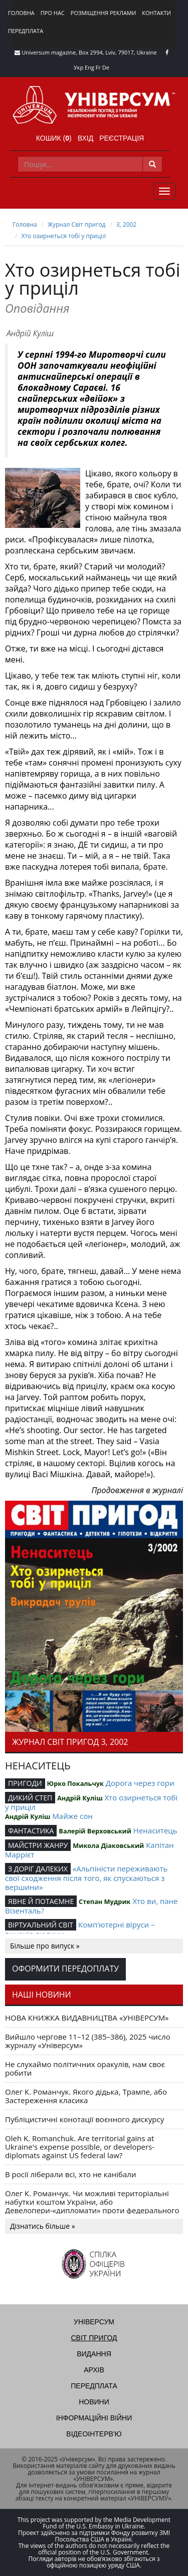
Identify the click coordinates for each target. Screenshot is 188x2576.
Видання (94, 2354)
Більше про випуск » (45, 1946)
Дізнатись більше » (42, 2226)
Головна (21, 13)
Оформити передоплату (65, 1968)
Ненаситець (155, 1830)
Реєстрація (121, 138)
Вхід (85, 138)
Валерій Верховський (95, 1830)
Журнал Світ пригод (77, 224)
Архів (94, 2370)
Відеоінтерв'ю (93, 2434)
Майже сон (72, 1816)
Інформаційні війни (94, 2418)
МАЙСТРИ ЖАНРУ (38, 1845)
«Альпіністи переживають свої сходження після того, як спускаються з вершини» (86, 1877)
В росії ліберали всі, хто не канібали (70, 2174)
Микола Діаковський (108, 1845)
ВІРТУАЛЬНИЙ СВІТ (40, 1924)
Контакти (156, 13)
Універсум (94, 2322)
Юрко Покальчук (75, 1783)
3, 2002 (126, 224)
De (105, 67)
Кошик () (54, 138)
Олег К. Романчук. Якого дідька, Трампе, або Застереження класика (86, 2096)
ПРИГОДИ (25, 1783)
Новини (94, 2402)
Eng (89, 67)
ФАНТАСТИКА (31, 1830)
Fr (98, 67)
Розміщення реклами (103, 13)
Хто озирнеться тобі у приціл (64, 236)
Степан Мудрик (104, 1901)
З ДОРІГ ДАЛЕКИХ (38, 1868)
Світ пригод (94, 2338)
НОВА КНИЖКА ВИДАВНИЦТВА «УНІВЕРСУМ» (87, 2018)
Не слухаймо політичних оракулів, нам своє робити (85, 2068)
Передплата (25, 31)
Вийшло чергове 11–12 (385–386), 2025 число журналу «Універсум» (87, 2041)
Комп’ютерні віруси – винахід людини (79, 1929)
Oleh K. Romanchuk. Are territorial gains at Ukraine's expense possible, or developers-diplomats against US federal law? (79, 2146)
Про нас (53, 13)
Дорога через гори (140, 1783)
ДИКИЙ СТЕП (30, 1797)
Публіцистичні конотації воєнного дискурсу (84, 2119)
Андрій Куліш (30, 333)
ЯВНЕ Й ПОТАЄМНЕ (41, 1901)
